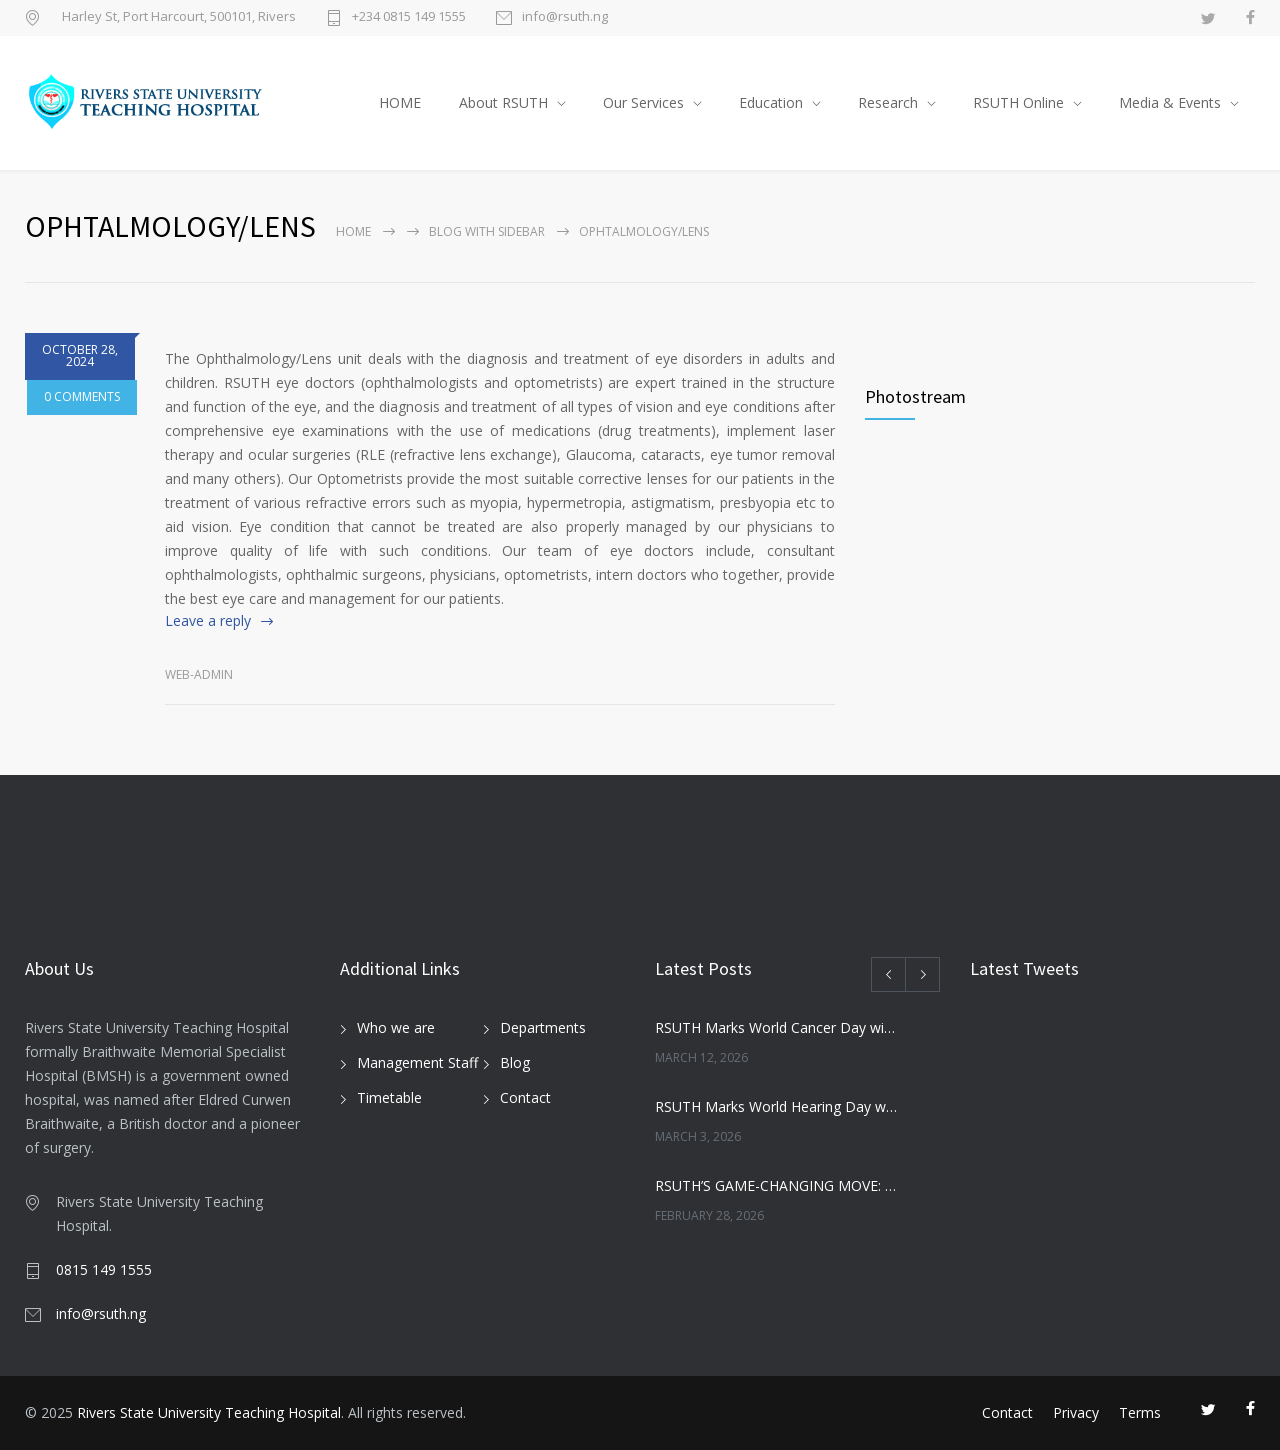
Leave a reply (208, 620)
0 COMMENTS (80, 423)
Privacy (1076, 1412)
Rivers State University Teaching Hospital (209, 1412)
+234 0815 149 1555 (409, 17)
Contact (525, 1097)
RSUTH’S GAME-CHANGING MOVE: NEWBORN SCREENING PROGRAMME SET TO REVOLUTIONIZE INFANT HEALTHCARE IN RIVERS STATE (776, 1185)
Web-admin (199, 674)
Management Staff (417, 1062)
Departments (543, 1027)
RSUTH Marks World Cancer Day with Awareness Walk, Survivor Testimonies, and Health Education (776, 1027)
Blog (515, 1062)
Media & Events (1170, 102)
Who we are (396, 1027)
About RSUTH (503, 102)
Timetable (389, 1097)
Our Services (643, 102)
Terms (1140, 1412)
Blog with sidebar (487, 231)
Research (888, 102)
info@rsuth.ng (565, 17)
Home (353, 231)
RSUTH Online (1018, 102)
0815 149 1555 (104, 1269)
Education (771, 102)
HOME (400, 102)
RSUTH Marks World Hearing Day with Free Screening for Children (776, 1106)
